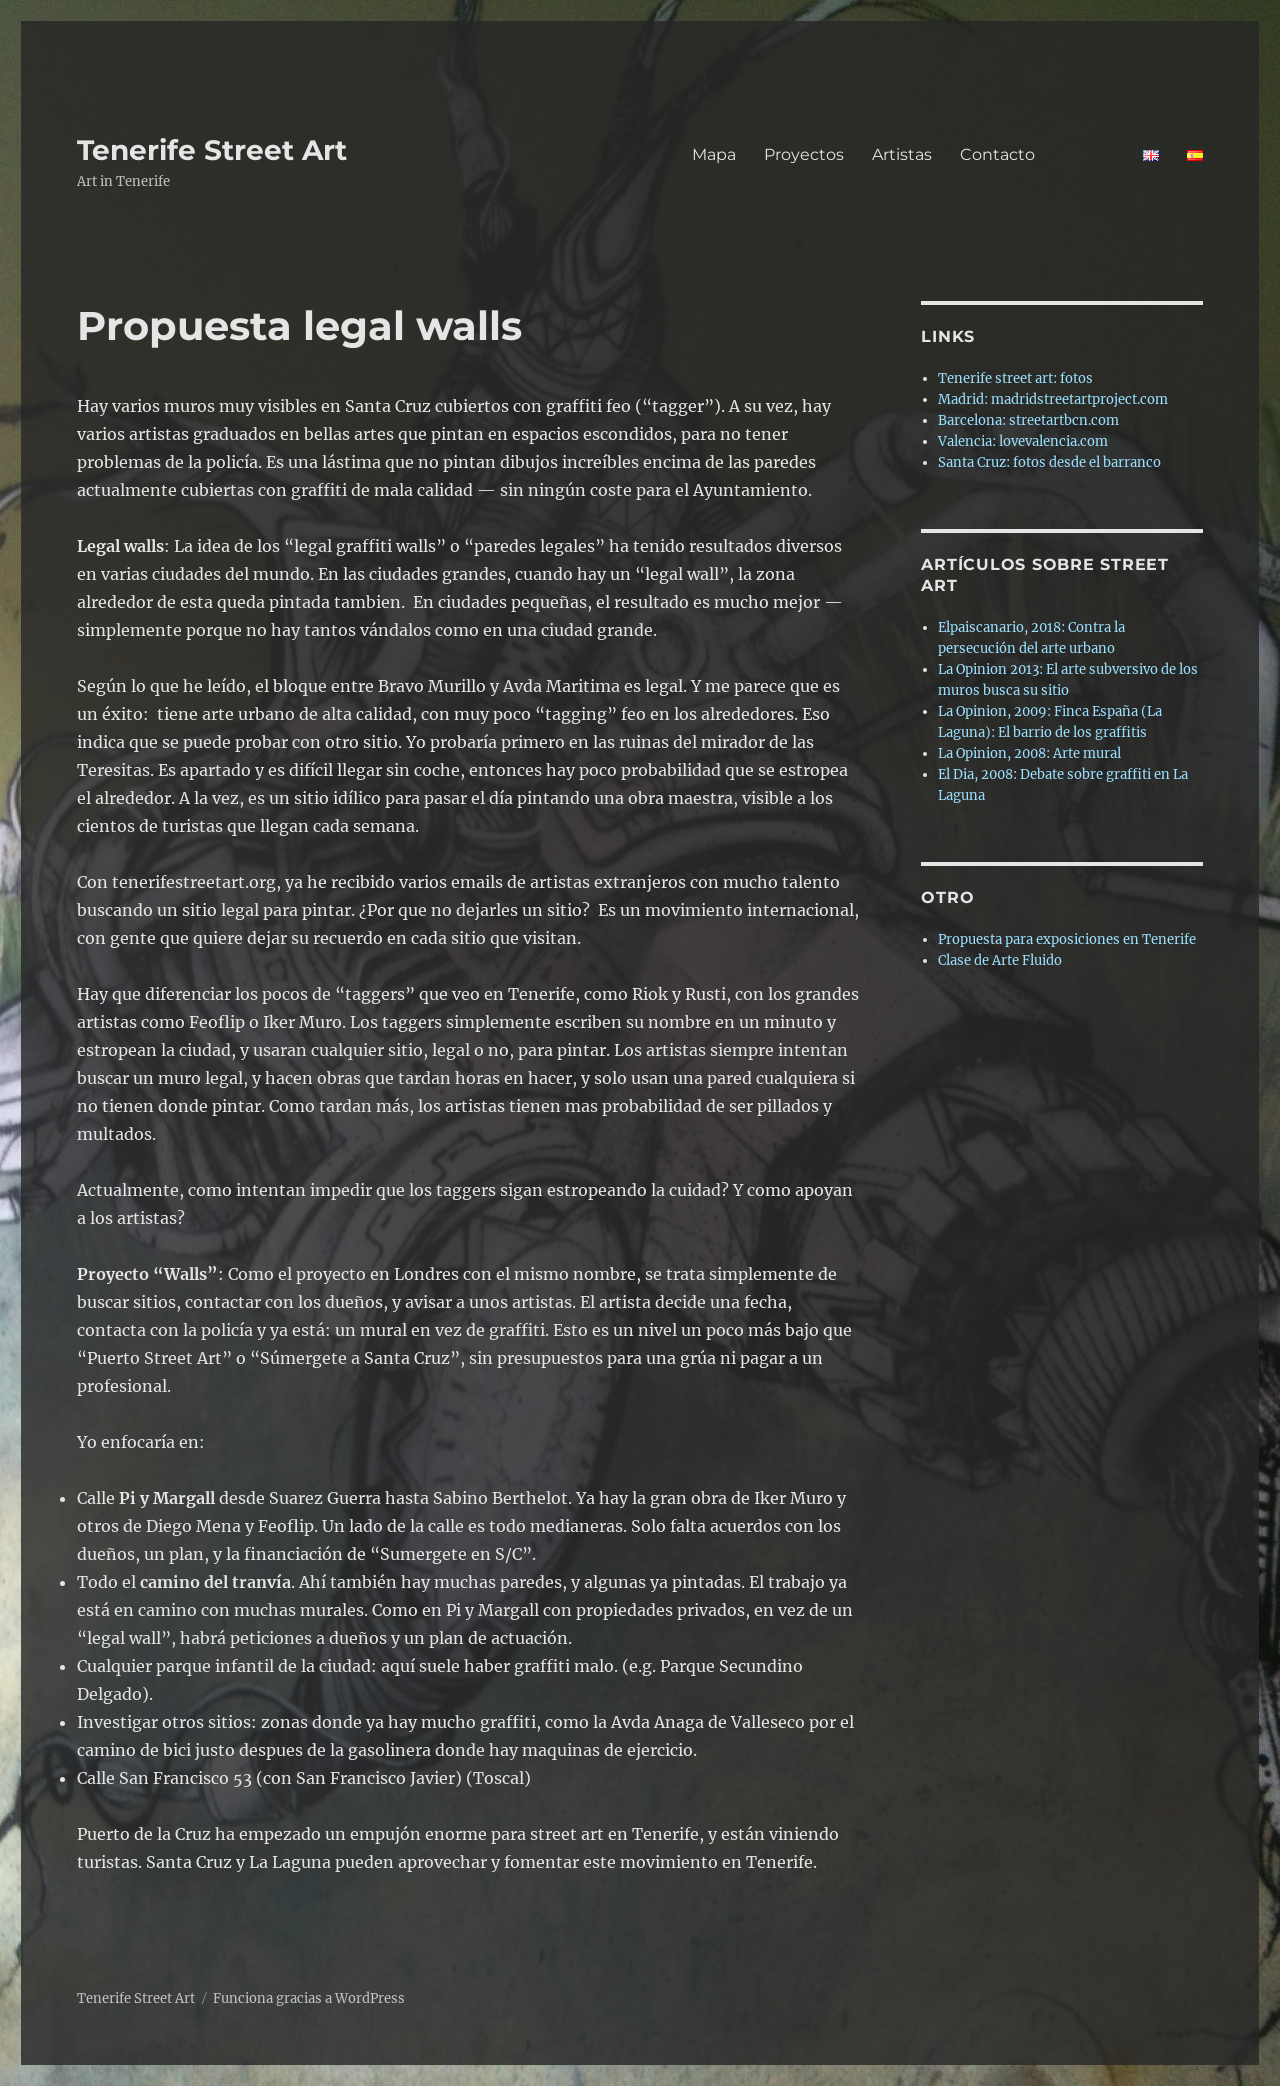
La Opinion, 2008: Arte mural (1029, 753)
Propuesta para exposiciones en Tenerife (1067, 939)
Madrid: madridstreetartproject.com (1053, 399)
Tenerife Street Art (212, 150)
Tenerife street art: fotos (1015, 378)
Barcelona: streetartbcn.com (1028, 420)
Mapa (714, 154)
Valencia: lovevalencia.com (1023, 441)
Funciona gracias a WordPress (309, 1998)
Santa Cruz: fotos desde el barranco (1049, 462)
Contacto (1037, 154)
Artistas (902, 154)
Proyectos (804, 154)
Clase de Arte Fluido (1000, 960)
